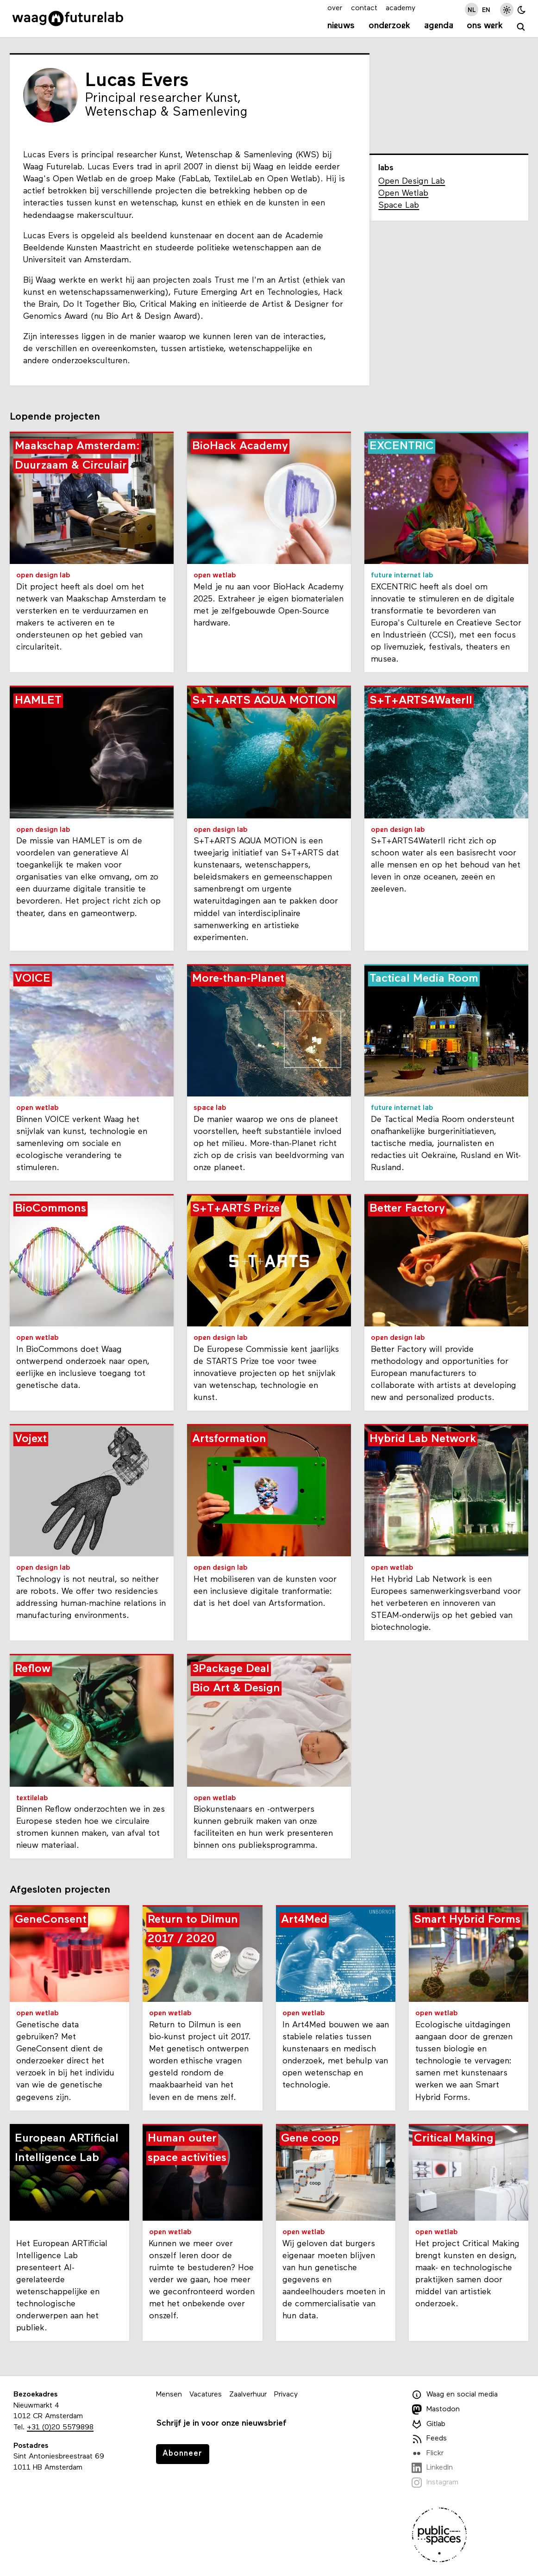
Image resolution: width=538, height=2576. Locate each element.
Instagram (435, 2482)
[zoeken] (521, 27)
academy (400, 8)
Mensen (169, 2394)
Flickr (428, 2453)
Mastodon (436, 2409)
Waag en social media (455, 2395)
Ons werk (485, 26)
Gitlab (428, 2424)
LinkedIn (432, 2468)
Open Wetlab (403, 193)
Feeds (429, 2439)
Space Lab (398, 205)
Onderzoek (389, 26)
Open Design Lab (411, 181)
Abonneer (182, 2454)
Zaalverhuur (248, 2394)
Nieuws (341, 26)
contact (364, 8)
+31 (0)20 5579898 (60, 2427)
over (334, 8)
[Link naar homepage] (68, 18)
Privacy (286, 2394)
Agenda (438, 26)
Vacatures (205, 2394)
